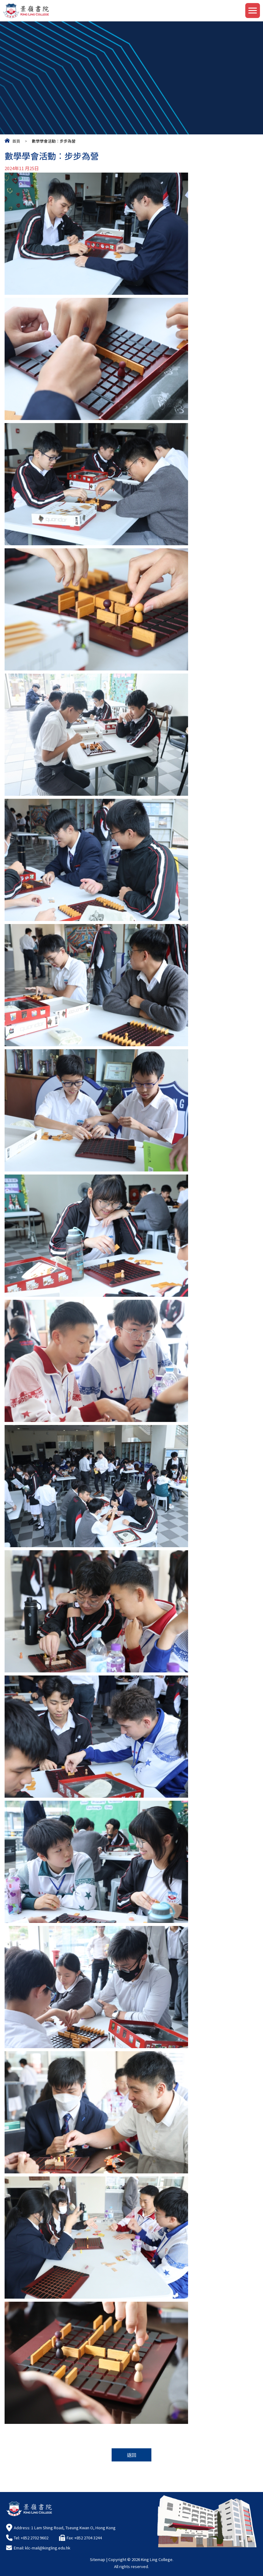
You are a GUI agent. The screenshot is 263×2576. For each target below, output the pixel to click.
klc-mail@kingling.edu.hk (47, 2548)
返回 (131, 2455)
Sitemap (97, 2559)
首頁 (16, 141)
